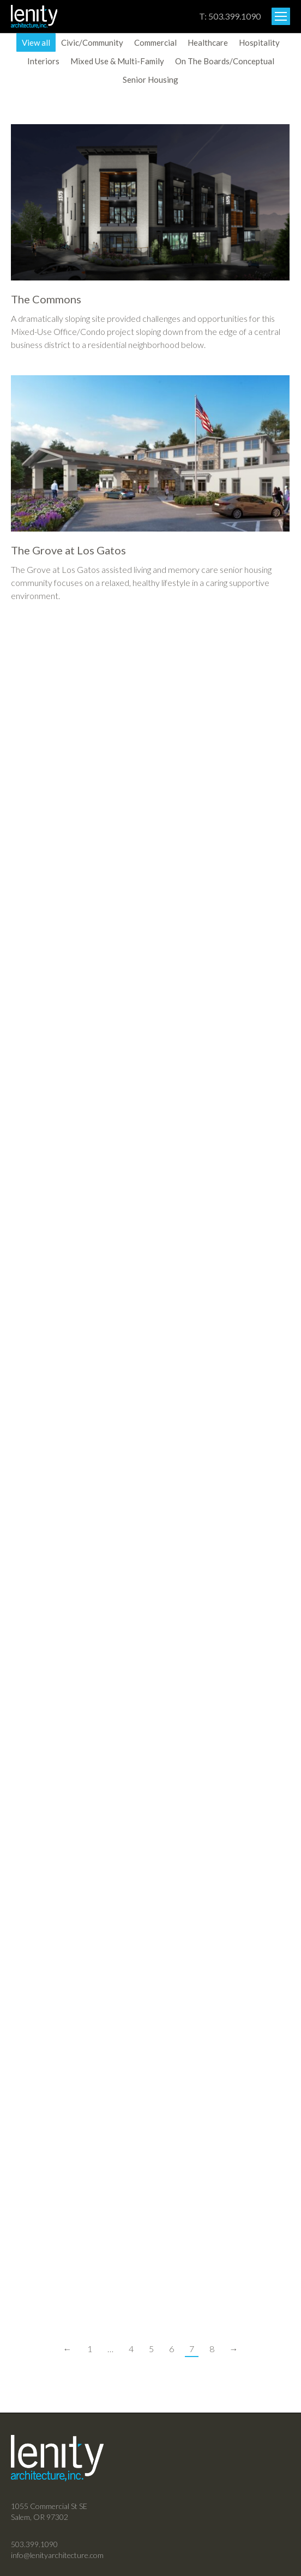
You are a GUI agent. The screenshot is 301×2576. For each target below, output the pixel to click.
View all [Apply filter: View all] (36, 42)
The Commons (46, 299)
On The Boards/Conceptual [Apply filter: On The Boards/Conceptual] (224, 61)
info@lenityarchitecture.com (57, 2555)
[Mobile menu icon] (281, 16)
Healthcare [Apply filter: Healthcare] (208, 42)
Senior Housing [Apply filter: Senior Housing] (150, 79)
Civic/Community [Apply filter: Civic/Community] (92, 42)
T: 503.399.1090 (230, 16)
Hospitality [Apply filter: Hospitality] (259, 42)
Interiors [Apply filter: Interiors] (43, 61)
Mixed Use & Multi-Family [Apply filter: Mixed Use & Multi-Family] (117, 61)
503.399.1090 (34, 2544)
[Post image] (150, 202)
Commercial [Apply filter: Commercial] (155, 42)
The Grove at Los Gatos (68, 550)
